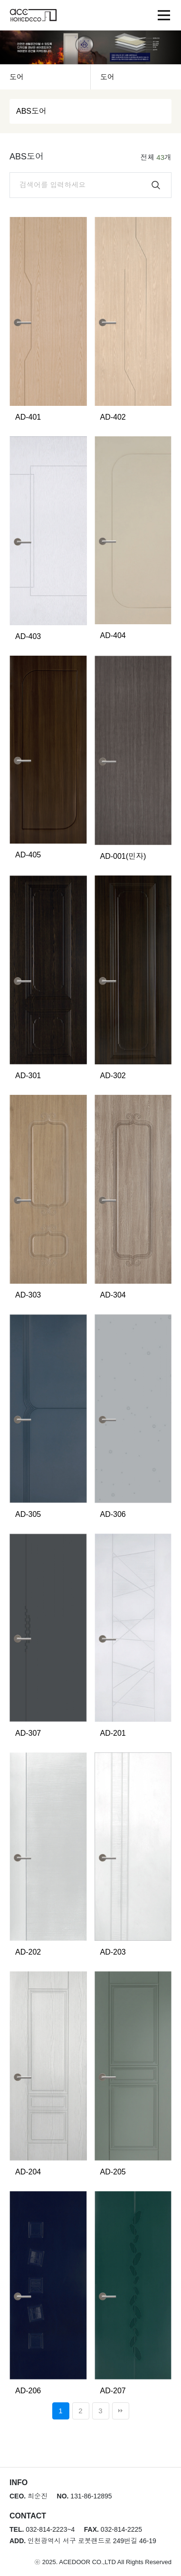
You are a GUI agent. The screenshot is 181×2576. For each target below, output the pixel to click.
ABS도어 (31, 111)
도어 (17, 77)
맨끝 (120, 2410)
